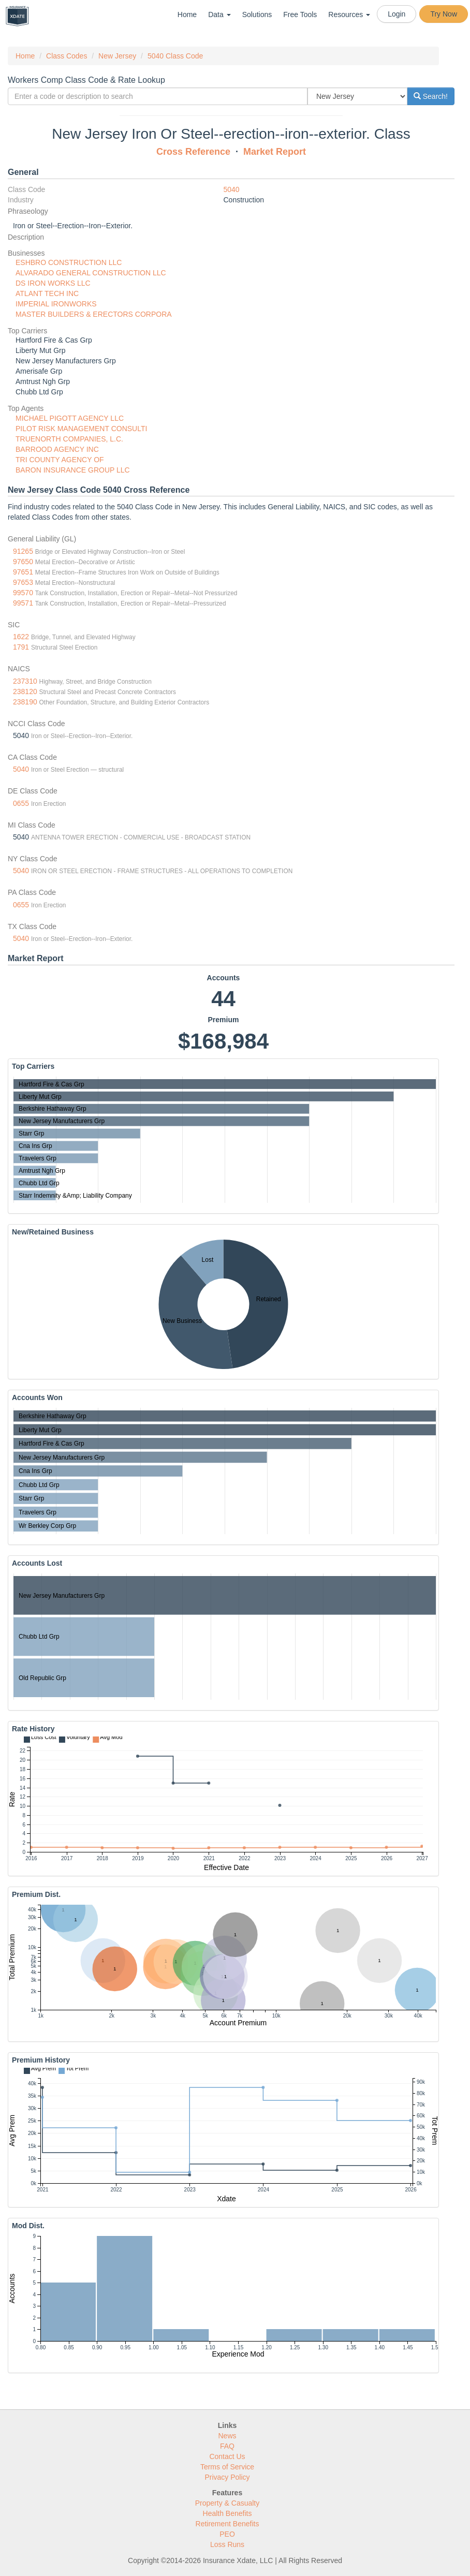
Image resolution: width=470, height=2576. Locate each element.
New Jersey (117, 56)
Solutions (257, 14)
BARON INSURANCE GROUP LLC (73, 470)
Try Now (443, 14)
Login (396, 14)
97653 (23, 582)
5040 (232, 189)
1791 (21, 647)
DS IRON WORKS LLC (53, 283)
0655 (21, 803)
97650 (23, 561)
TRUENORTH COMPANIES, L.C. (69, 439)
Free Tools (300, 14)
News (227, 2436)
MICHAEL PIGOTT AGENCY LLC (70, 418)
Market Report (274, 151)
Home (187, 14)
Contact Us (227, 2456)
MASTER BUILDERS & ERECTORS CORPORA (94, 314)
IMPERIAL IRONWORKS (56, 304)
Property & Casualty (227, 2503)
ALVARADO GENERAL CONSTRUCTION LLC (91, 273)
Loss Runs (227, 2544)
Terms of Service (227, 2467)
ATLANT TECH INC (47, 293)
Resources (349, 14)
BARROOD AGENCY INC (57, 449)
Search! (431, 96)
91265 (23, 551)
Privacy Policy (226, 2477)
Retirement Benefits (227, 2524)
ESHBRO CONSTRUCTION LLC (69, 262)
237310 (25, 681)
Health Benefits (227, 2513)
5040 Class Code (175, 56)
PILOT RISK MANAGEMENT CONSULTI (81, 428)
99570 (23, 592)
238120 (25, 691)
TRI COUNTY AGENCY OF (60, 459)
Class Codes (66, 56)
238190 (25, 702)
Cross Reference (193, 151)
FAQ (227, 2446)
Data (219, 14)
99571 (23, 603)
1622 (21, 636)
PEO (227, 2534)
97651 (23, 572)
